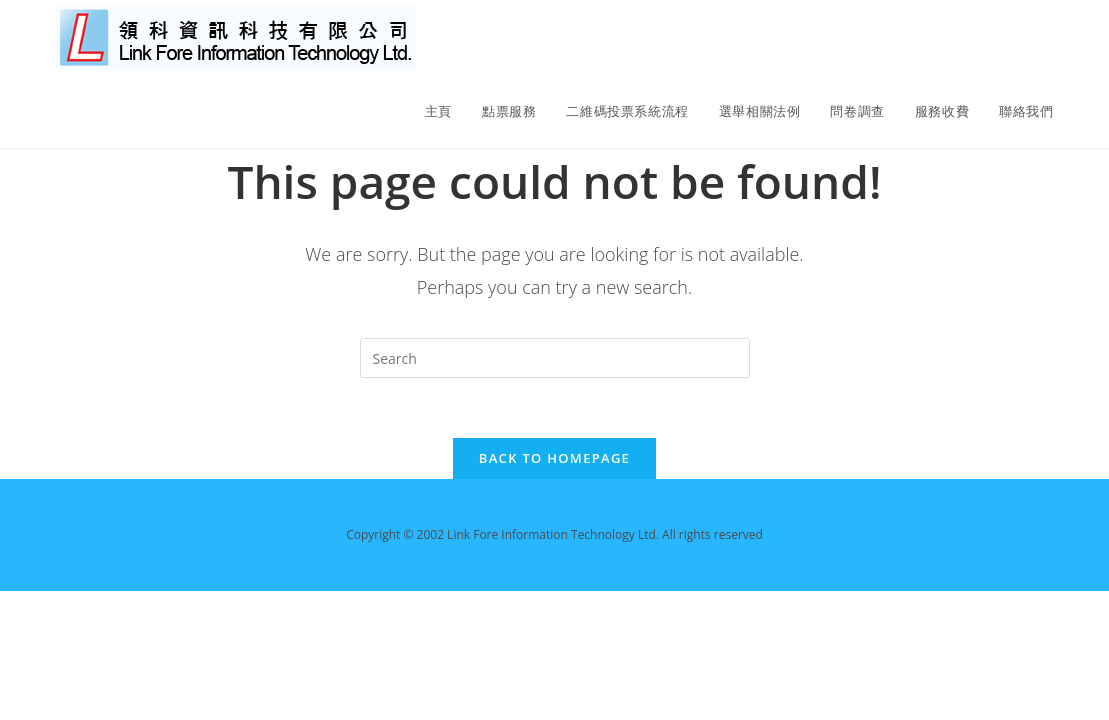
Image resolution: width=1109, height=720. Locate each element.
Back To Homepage (554, 458)
